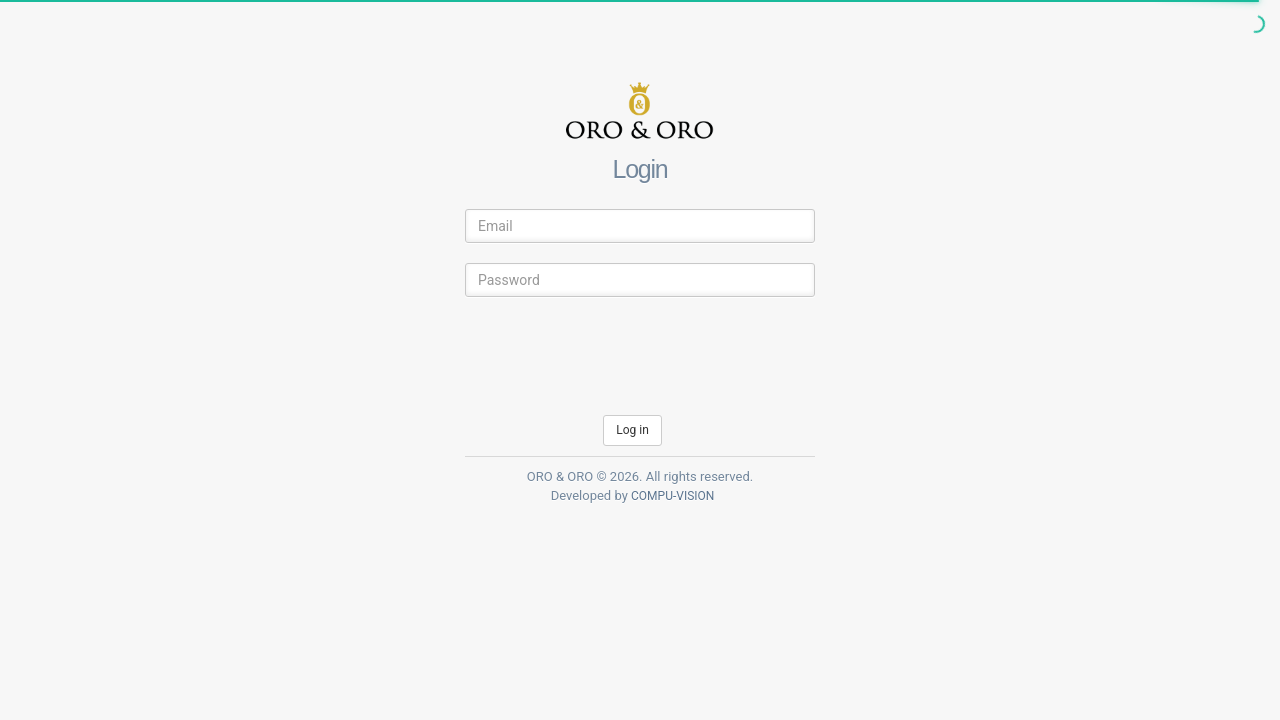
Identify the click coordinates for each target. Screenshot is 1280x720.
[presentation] (617, 356)
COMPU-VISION (672, 496)
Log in (632, 430)
